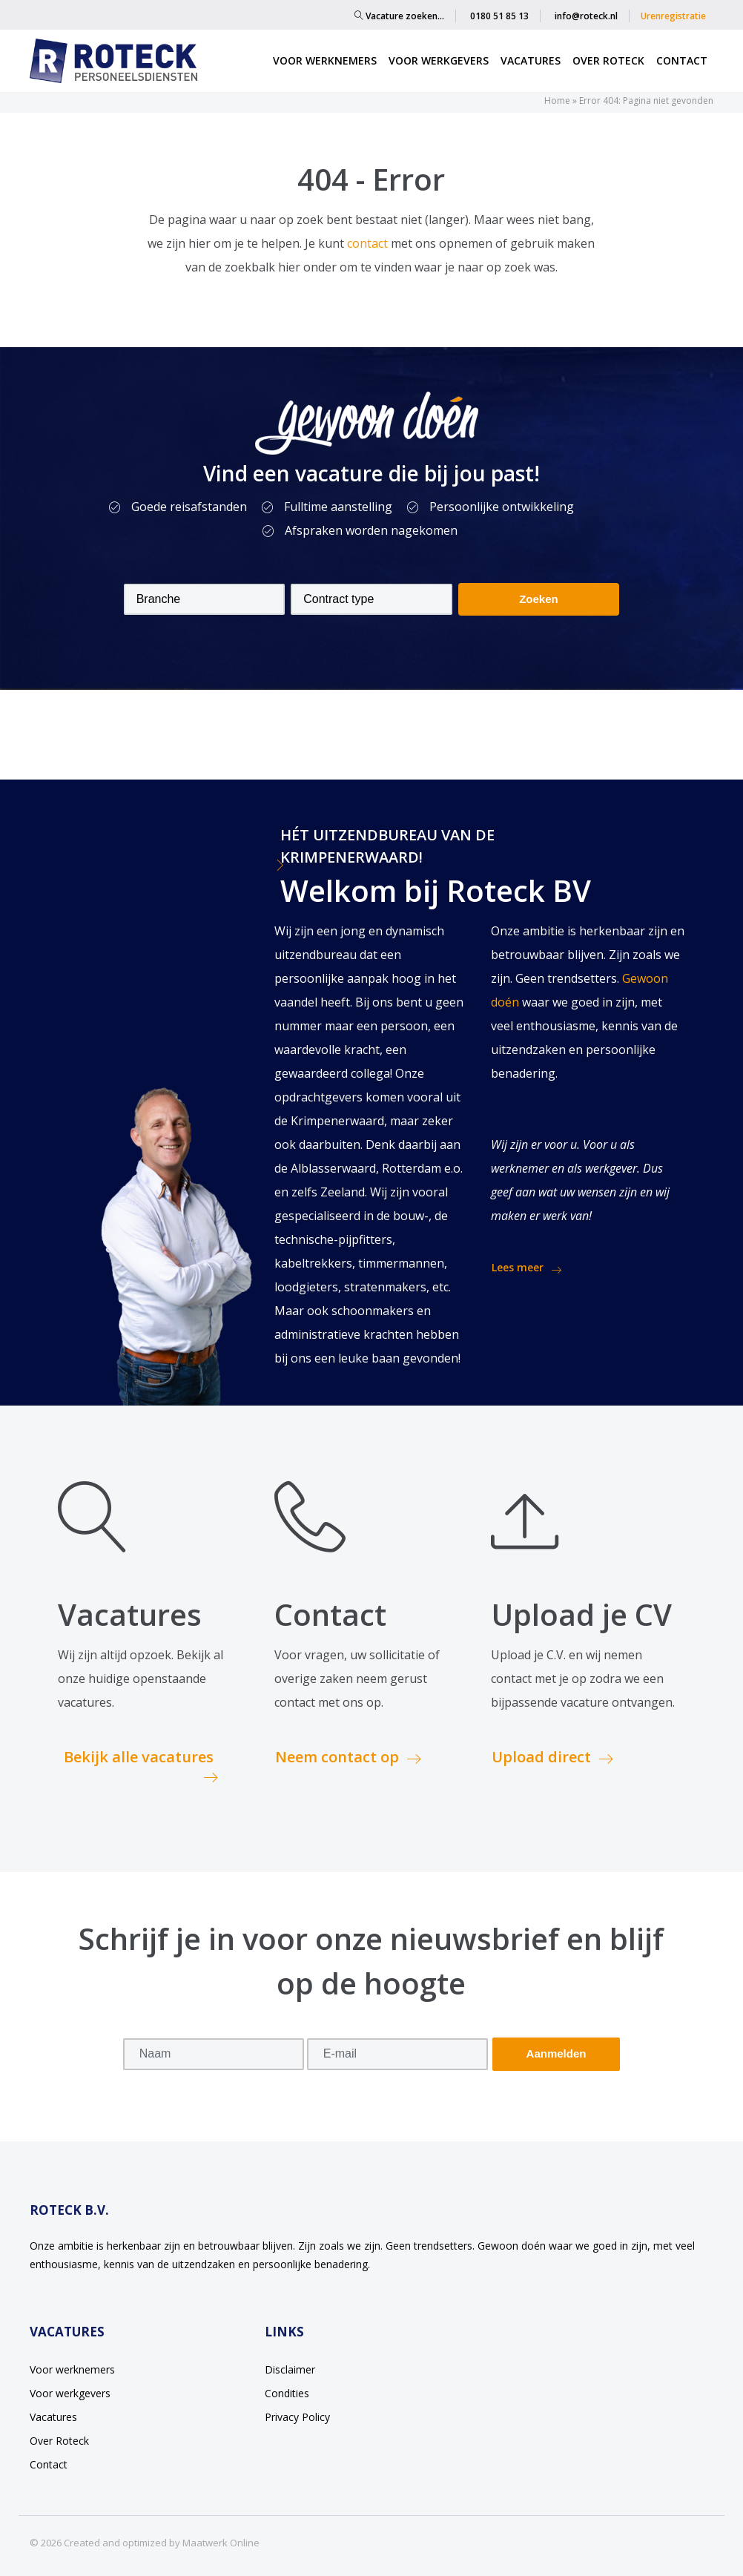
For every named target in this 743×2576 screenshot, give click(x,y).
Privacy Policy (297, 2417)
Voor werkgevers (439, 60)
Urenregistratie (673, 16)
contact (369, 243)
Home (557, 100)
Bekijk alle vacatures (141, 1766)
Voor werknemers (325, 60)
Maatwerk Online (221, 2542)
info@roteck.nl (586, 16)
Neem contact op (348, 1757)
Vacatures (531, 60)
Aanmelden (556, 2053)
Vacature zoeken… (399, 16)
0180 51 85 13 (499, 16)
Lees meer (526, 1267)
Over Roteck (608, 60)
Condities (287, 2393)
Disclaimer (290, 2369)
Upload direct (552, 1757)
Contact (681, 60)
